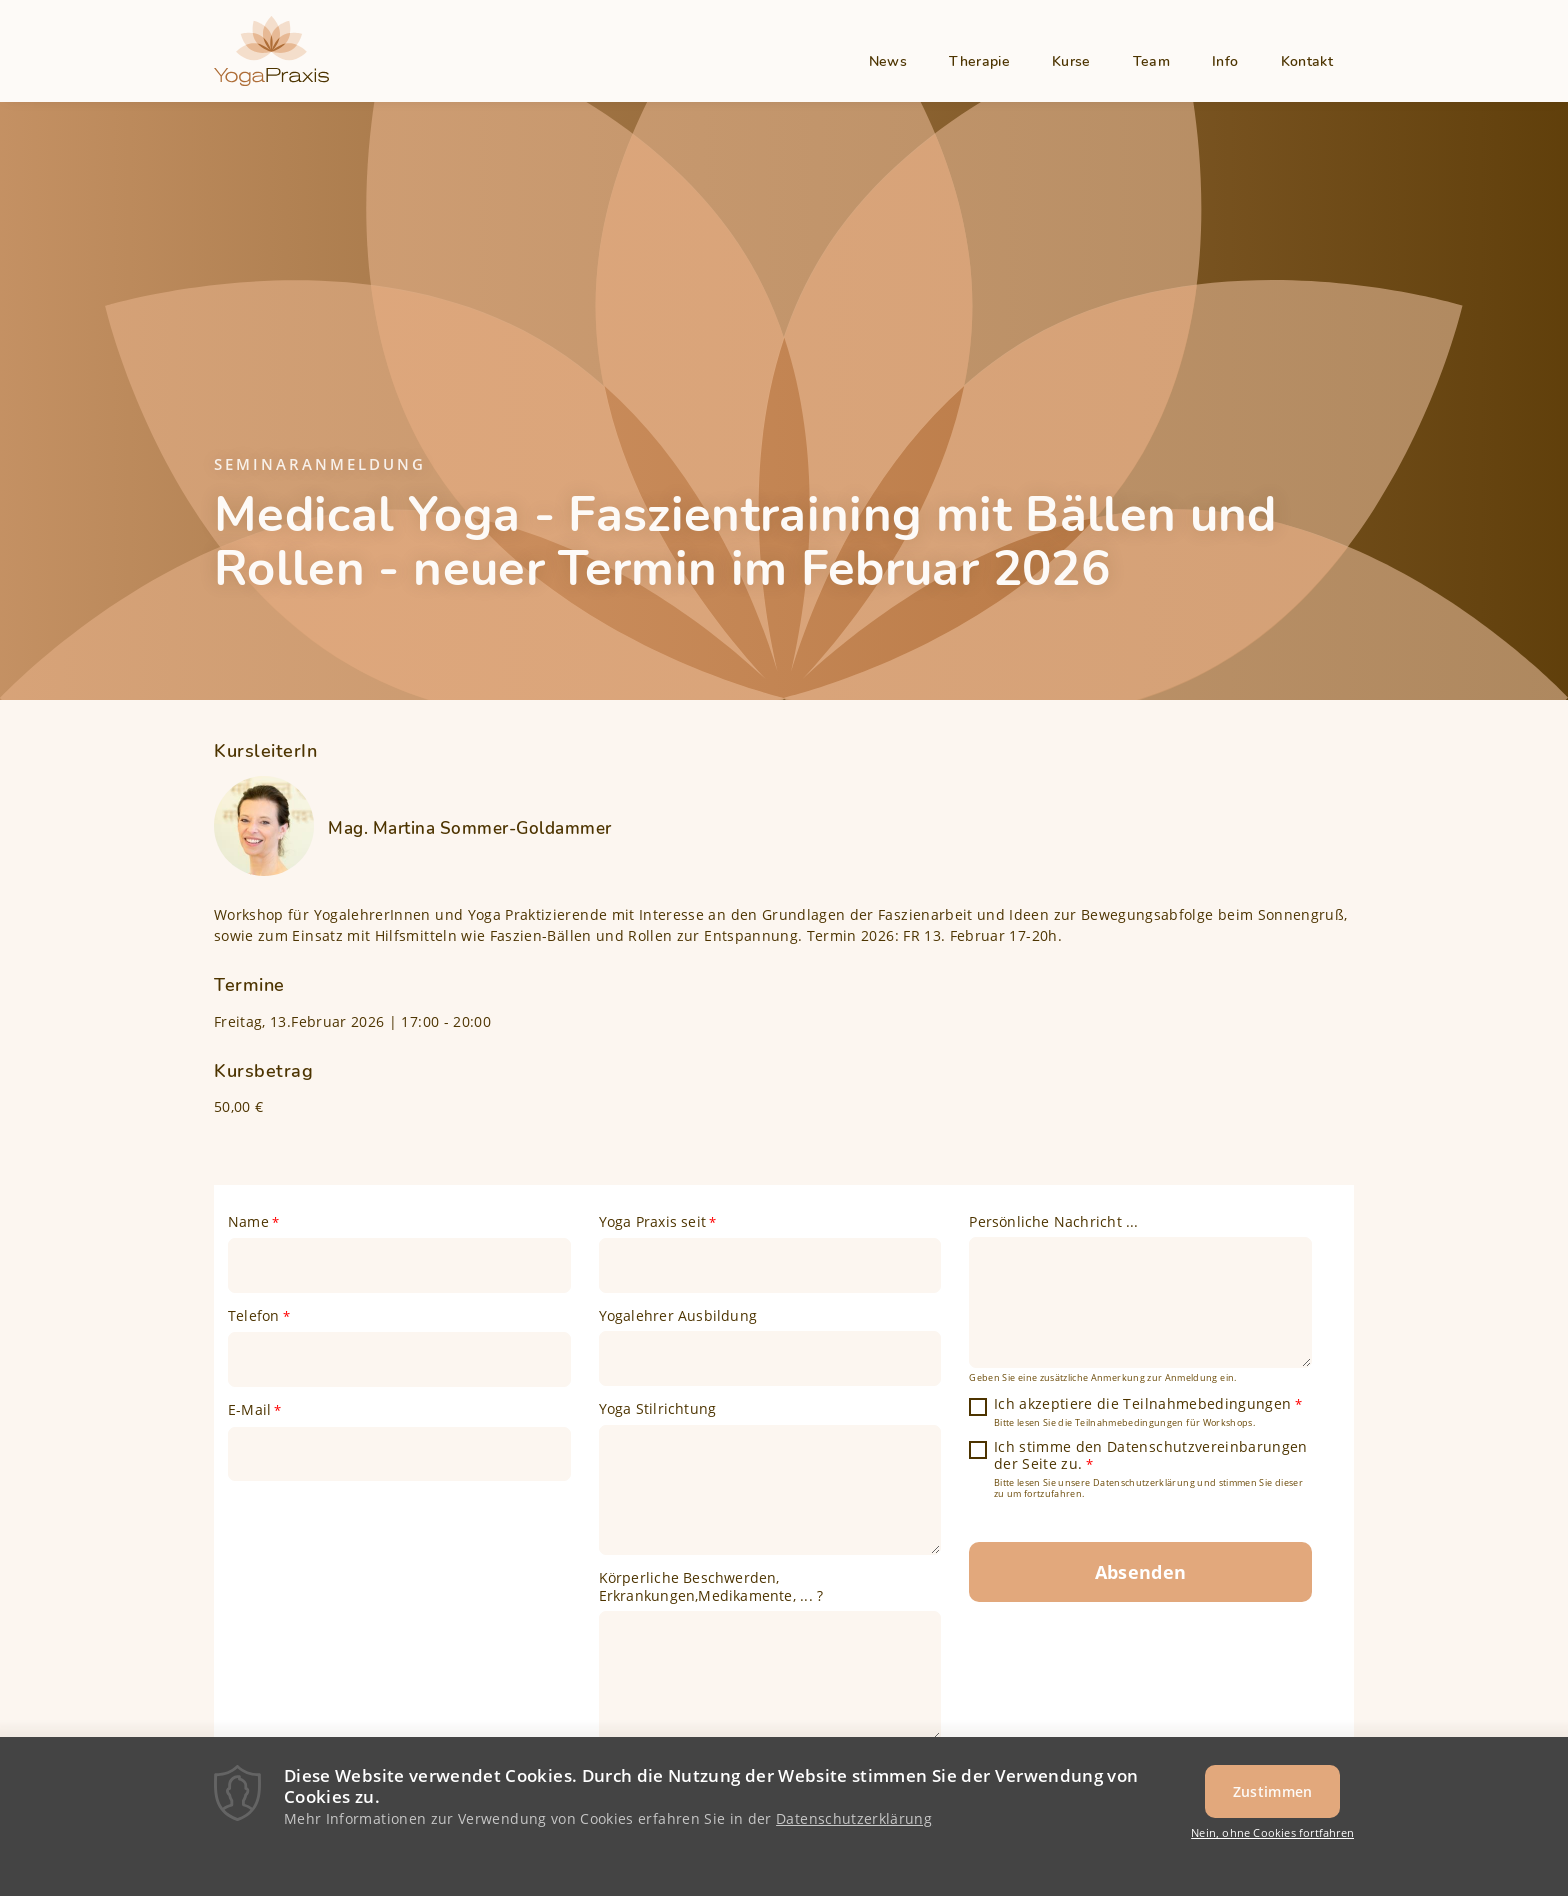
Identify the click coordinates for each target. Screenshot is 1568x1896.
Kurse (1071, 61)
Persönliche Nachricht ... (1053, 1222)
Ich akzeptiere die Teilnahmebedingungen (1143, 1404)
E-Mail (249, 1410)
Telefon (253, 1316)
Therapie (979, 61)
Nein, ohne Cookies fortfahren (1272, 1839)
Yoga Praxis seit (652, 1222)
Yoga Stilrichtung (658, 1409)
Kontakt (1307, 61)
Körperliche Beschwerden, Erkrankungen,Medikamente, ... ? (711, 1586)
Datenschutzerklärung (854, 1824)
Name (248, 1222)
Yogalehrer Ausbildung (678, 1316)
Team (1151, 61)
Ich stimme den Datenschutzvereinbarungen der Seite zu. (1151, 1456)
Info (1225, 61)
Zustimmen (1273, 1797)
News (888, 61)
